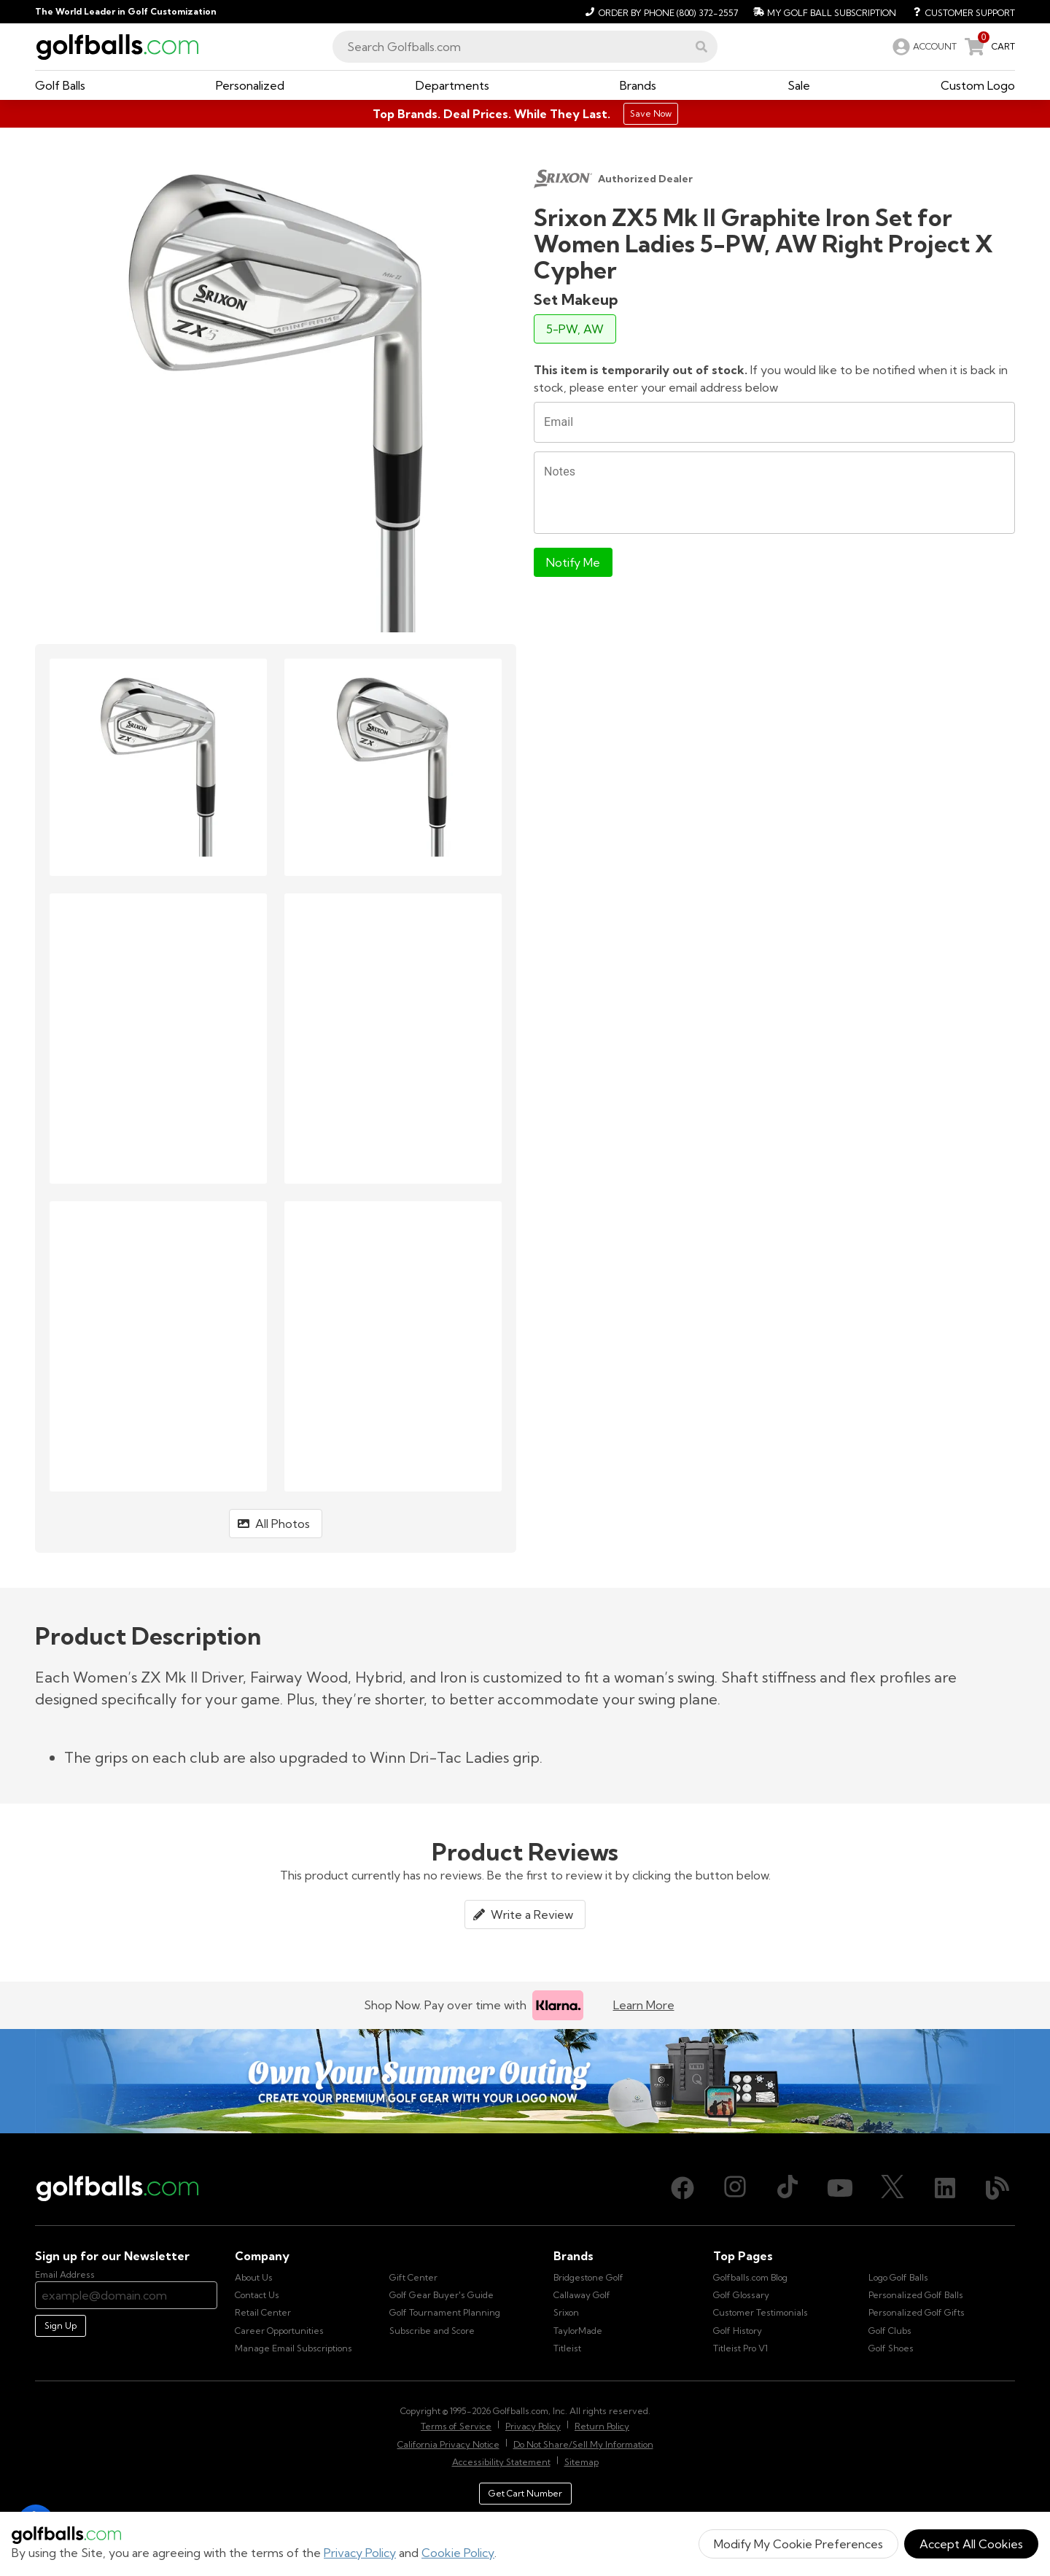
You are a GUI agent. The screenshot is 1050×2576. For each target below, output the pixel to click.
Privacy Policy (360, 2552)
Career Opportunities (279, 2330)
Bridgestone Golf (588, 2277)
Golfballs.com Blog (750, 2277)
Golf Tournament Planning (444, 2312)
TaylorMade (577, 2330)
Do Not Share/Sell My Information (583, 2444)
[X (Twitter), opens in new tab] (892, 2188)
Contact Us (257, 2294)
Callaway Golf (581, 2294)
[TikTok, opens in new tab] (787, 2188)
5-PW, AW (575, 329)
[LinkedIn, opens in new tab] (945, 2188)
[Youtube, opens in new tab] (840, 2188)
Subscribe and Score (432, 2330)
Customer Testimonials (760, 2312)
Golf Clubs (889, 2330)
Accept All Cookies (971, 2544)
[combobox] (525, 47)
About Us (254, 2277)
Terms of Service (456, 2426)
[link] (923, 46)
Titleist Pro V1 (740, 2348)
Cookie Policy (457, 2552)
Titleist (567, 2348)
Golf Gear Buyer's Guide (441, 2294)
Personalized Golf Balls (915, 2294)
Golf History (737, 2330)
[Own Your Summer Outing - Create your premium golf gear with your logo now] (525, 2081)
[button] (701, 46)
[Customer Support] (958, 11)
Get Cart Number (525, 2493)
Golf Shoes (891, 2348)
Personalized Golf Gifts (916, 2312)
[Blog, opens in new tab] (997, 2188)
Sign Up (60, 2325)
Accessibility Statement (501, 2461)
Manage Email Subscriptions (293, 2348)
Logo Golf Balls (898, 2277)
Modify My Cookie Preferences (798, 2544)
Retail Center (263, 2312)
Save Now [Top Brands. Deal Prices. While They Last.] (651, 113)
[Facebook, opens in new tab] (682, 2188)
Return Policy (602, 2426)
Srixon (566, 2312)
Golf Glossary (741, 2294)
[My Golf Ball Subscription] (823, 11)
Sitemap (581, 2461)
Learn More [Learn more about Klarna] (643, 2005)
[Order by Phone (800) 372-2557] (659, 11)
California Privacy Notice (448, 2444)
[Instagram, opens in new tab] (735, 2188)
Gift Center (413, 2277)
